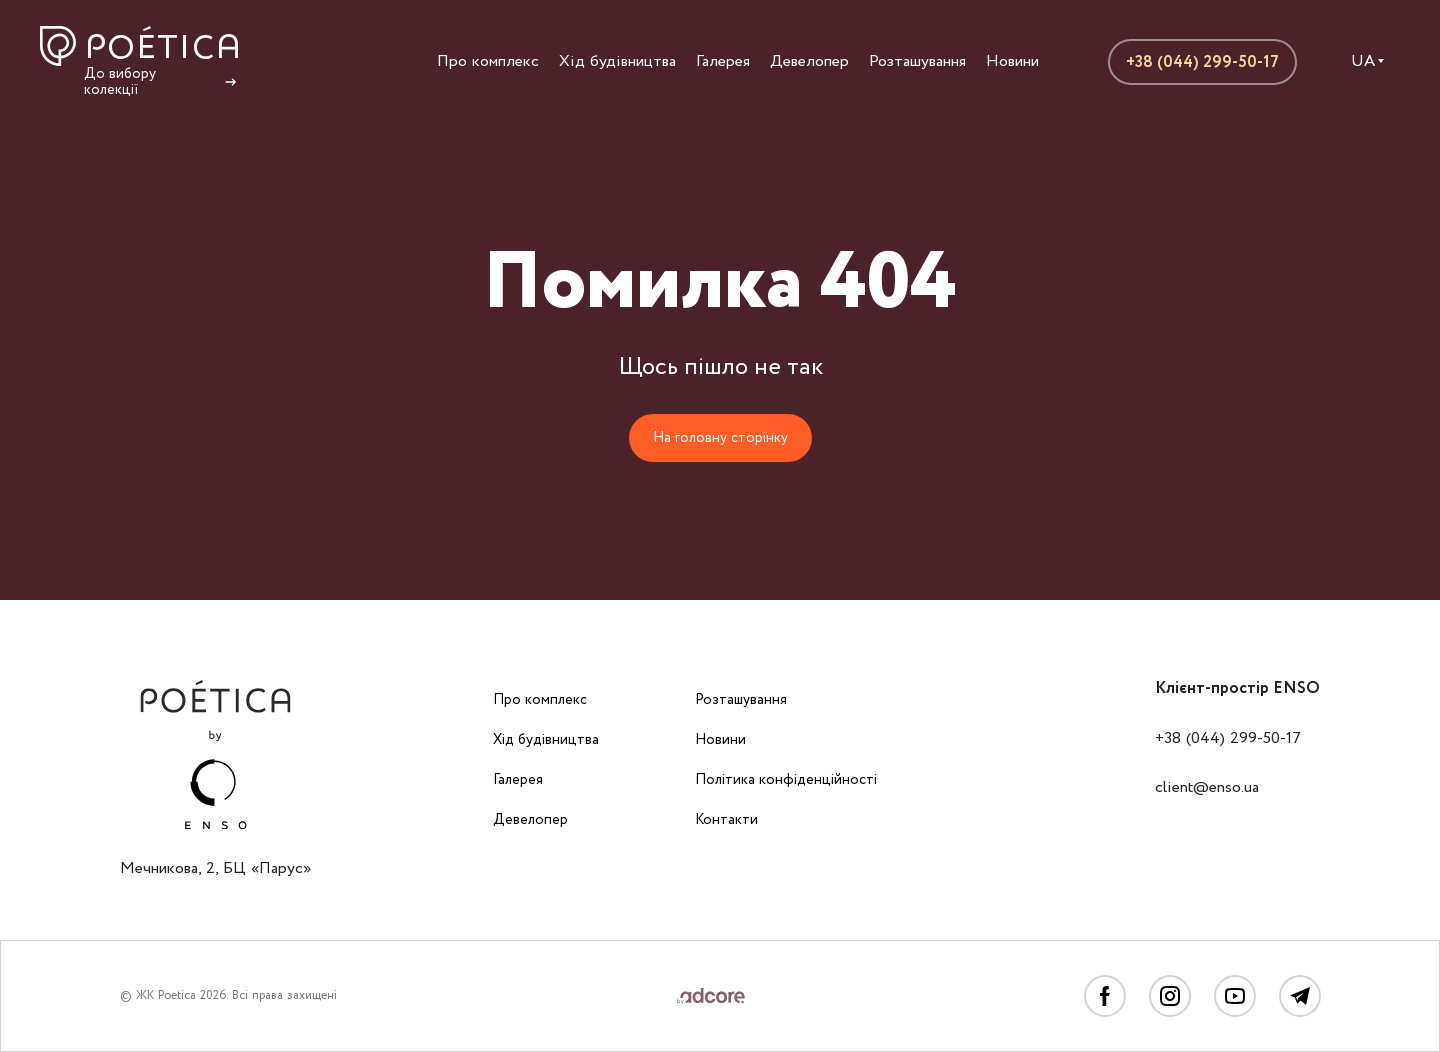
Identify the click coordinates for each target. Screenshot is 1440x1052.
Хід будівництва (617, 62)
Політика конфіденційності (786, 780)
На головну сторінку (720, 438)
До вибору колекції (161, 82)
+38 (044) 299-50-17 (1202, 62)
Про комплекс (488, 62)
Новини (1012, 62)
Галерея (723, 62)
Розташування (917, 62)
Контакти (726, 820)
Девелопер (809, 62)
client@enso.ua (1207, 788)
